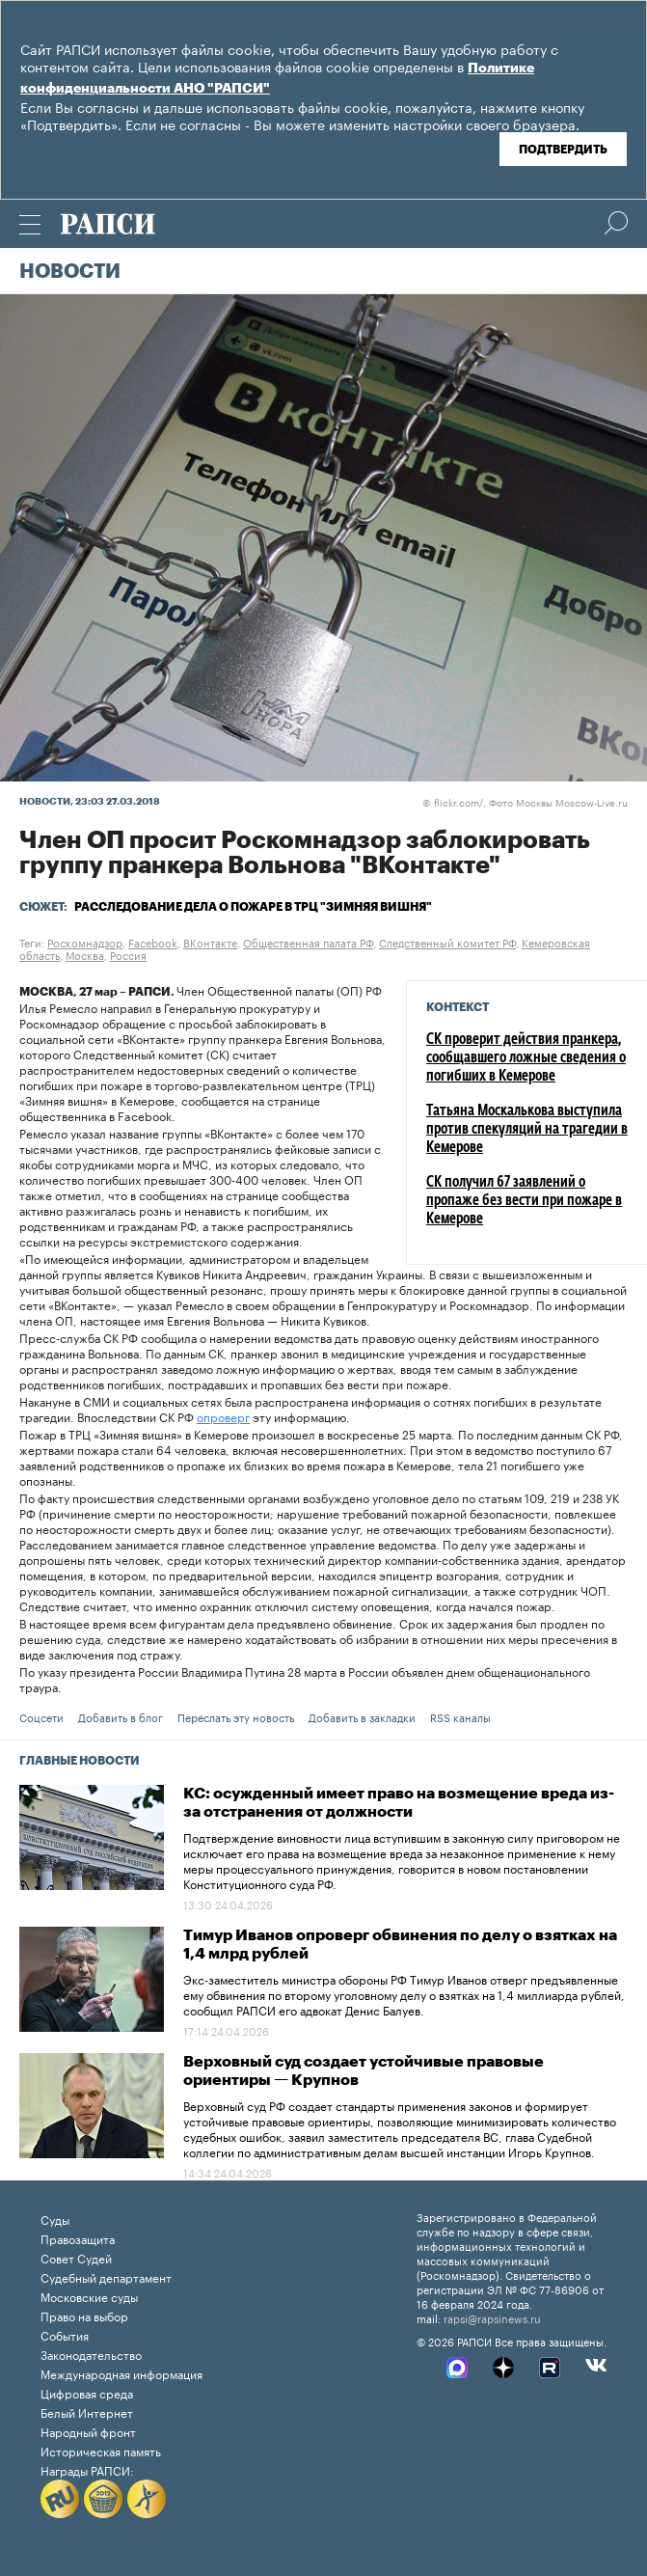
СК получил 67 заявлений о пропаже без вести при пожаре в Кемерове (524, 1201)
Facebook (152, 941)
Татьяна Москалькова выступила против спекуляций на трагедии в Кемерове (527, 1130)
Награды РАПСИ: (87, 2469)
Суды (54, 2218)
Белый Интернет (86, 2411)
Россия (128, 954)
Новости (70, 272)
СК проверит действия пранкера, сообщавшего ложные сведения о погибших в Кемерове (526, 1058)
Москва (85, 954)
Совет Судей (76, 2257)
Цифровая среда (86, 2392)
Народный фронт (88, 2431)
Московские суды (89, 2296)
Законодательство (91, 2353)
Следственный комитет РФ (447, 941)
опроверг (223, 1416)
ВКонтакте (210, 941)
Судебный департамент (106, 2276)
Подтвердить (563, 149)
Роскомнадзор (84, 941)
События (64, 2334)
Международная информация (121, 2373)
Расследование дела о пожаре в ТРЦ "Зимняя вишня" (253, 907)
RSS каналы (460, 1716)
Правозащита (77, 2238)
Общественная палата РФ (308, 941)
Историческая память (100, 2450)
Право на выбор (84, 2315)
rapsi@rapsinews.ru (492, 2317)
